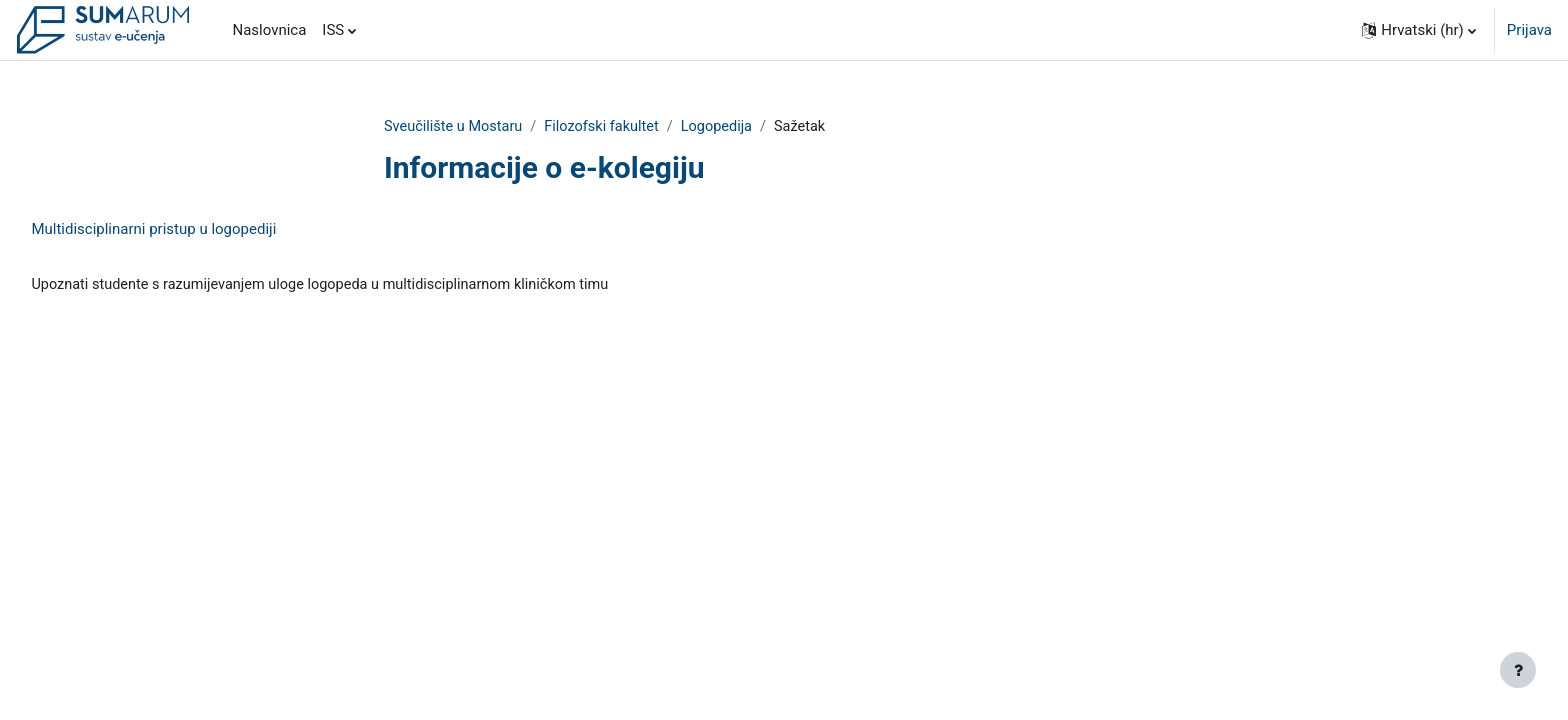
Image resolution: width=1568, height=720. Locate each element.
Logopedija (727, 127)
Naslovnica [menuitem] (269, 30)
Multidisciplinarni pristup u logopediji (198, 230)
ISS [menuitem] (333, 30)
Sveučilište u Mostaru (455, 127)
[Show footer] (1518, 670)
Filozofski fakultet (608, 127)
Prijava (1529, 30)
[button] (1419, 30)
